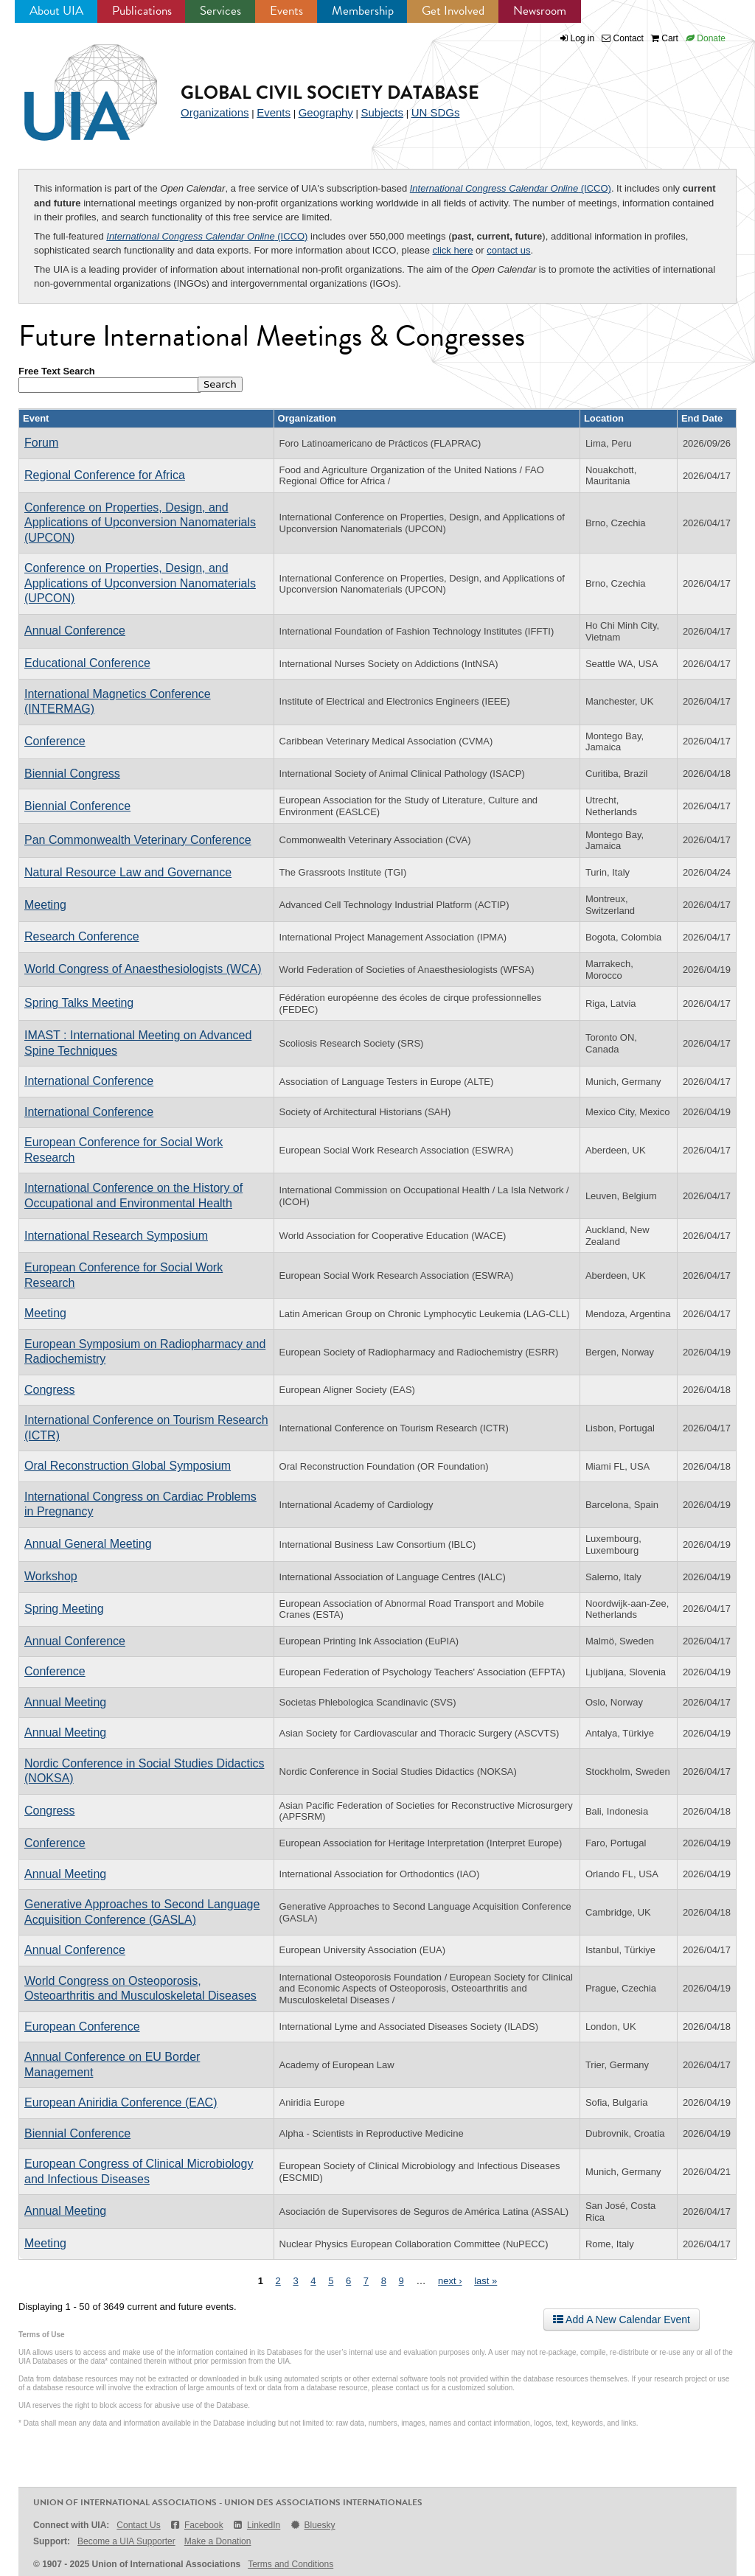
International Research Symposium (116, 1235)
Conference (55, 741)
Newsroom (539, 10)
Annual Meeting (65, 1702)
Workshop (50, 1576)
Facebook (196, 2525)
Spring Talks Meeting (78, 1002)
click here (453, 250)
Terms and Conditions (290, 2564)
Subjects (382, 112)
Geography (326, 112)
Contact (623, 38)
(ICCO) (510, 188)
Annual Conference (74, 630)
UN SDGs (435, 112)
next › (450, 2280)
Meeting (45, 904)
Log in (583, 38)
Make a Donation (217, 2541)
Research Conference (81, 936)
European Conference (82, 2026)
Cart (664, 38)
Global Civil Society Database (330, 92)
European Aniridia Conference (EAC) (120, 2102)
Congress (49, 1389)
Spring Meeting (64, 1608)
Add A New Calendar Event (621, 2319)
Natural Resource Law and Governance (128, 872)
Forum (41, 442)
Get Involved (453, 10)
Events (286, 10)
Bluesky (312, 2525)
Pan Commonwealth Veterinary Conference (137, 840)
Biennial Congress (72, 773)
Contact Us (138, 2525)
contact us (508, 250)
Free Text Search (56, 371)
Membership (363, 10)
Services (220, 10)
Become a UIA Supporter (126, 2541)
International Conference (88, 1081)
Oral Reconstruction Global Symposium (127, 1465)
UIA (73, 84)
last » (485, 2280)
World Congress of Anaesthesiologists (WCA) (143, 969)
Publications (142, 10)
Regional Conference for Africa (104, 475)
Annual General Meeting (88, 1543)
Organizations (215, 112)
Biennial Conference (77, 806)
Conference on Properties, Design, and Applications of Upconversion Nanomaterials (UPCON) (140, 522)
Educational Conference (87, 663)
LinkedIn (256, 2525)
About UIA (56, 10)
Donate (706, 38)
